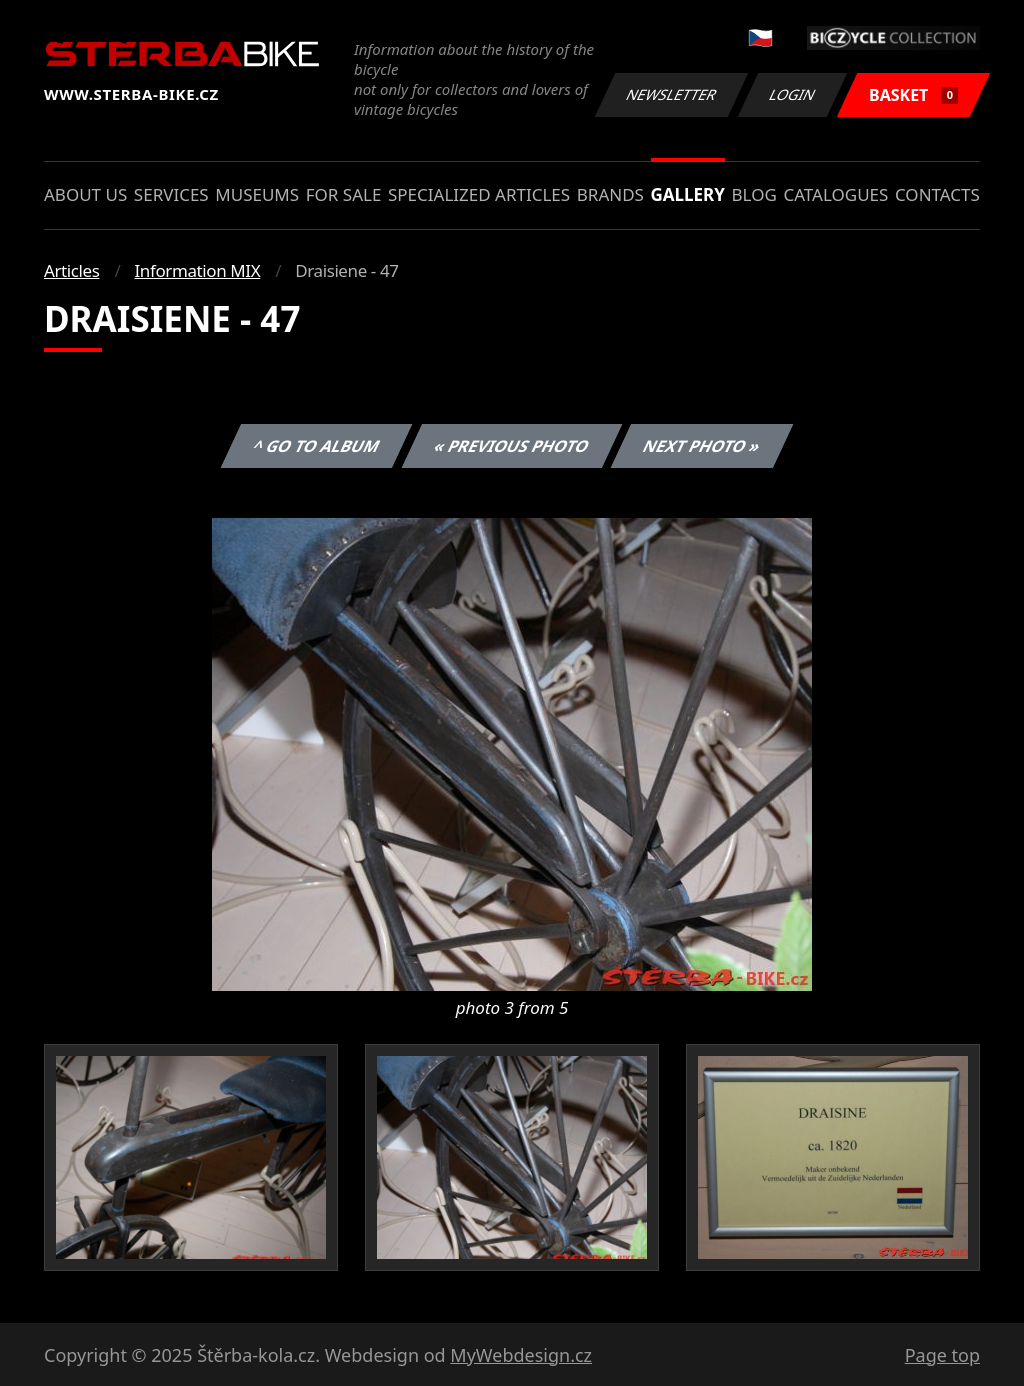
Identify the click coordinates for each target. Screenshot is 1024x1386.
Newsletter (671, 94)
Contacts (937, 194)
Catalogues (835, 194)
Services (171, 194)
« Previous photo (512, 446)
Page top (942, 1355)
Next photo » (702, 446)
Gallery (688, 194)
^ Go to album (316, 446)
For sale (344, 194)
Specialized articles (479, 194)
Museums (257, 194)
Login (793, 94)
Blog (754, 194)
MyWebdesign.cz (521, 1355)
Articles (71, 270)
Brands (610, 194)
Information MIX (197, 270)
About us (85, 194)
